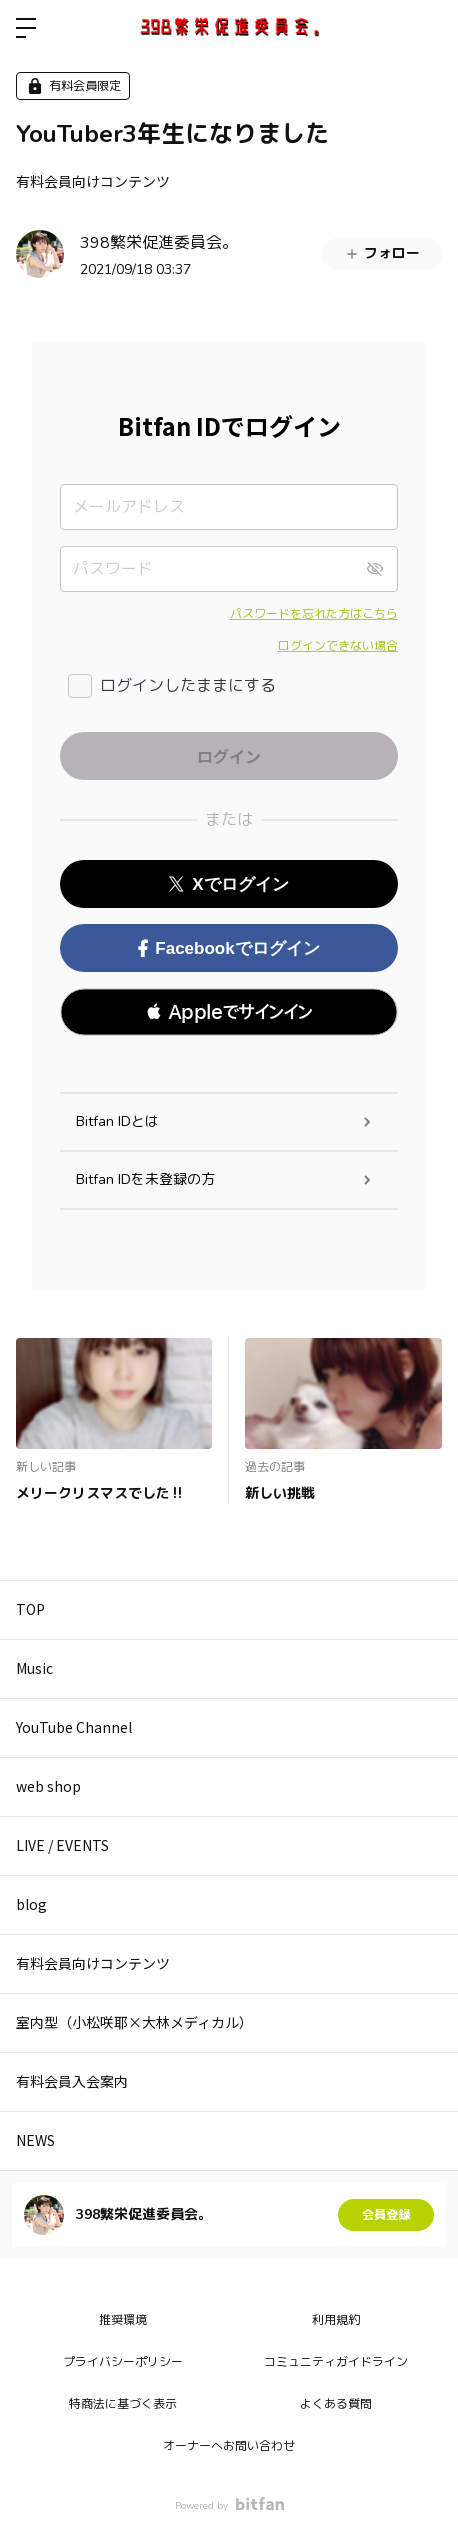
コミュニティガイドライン (336, 2362)
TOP (30, 1609)
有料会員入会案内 (72, 2081)
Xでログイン (228, 884)
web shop (48, 1786)
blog (31, 1904)
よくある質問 (336, 2404)
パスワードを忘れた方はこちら (314, 614)
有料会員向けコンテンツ (93, 181)
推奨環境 (123, 2320)
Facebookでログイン (228, 948)
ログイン (426, 28)
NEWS (35, 2140)
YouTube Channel (74, 1727)
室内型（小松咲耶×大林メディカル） (134, 2022)
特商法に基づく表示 (123, 2404)
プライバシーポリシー (123, 2362)
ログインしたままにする (188, 686)
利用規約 (336, 2320)
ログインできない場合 (338, 646)
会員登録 (386, 2215)
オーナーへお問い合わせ (229, 2446)
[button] (229, 1012)
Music (34, 1668)
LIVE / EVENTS (62, 1845)
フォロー (382, 253)
